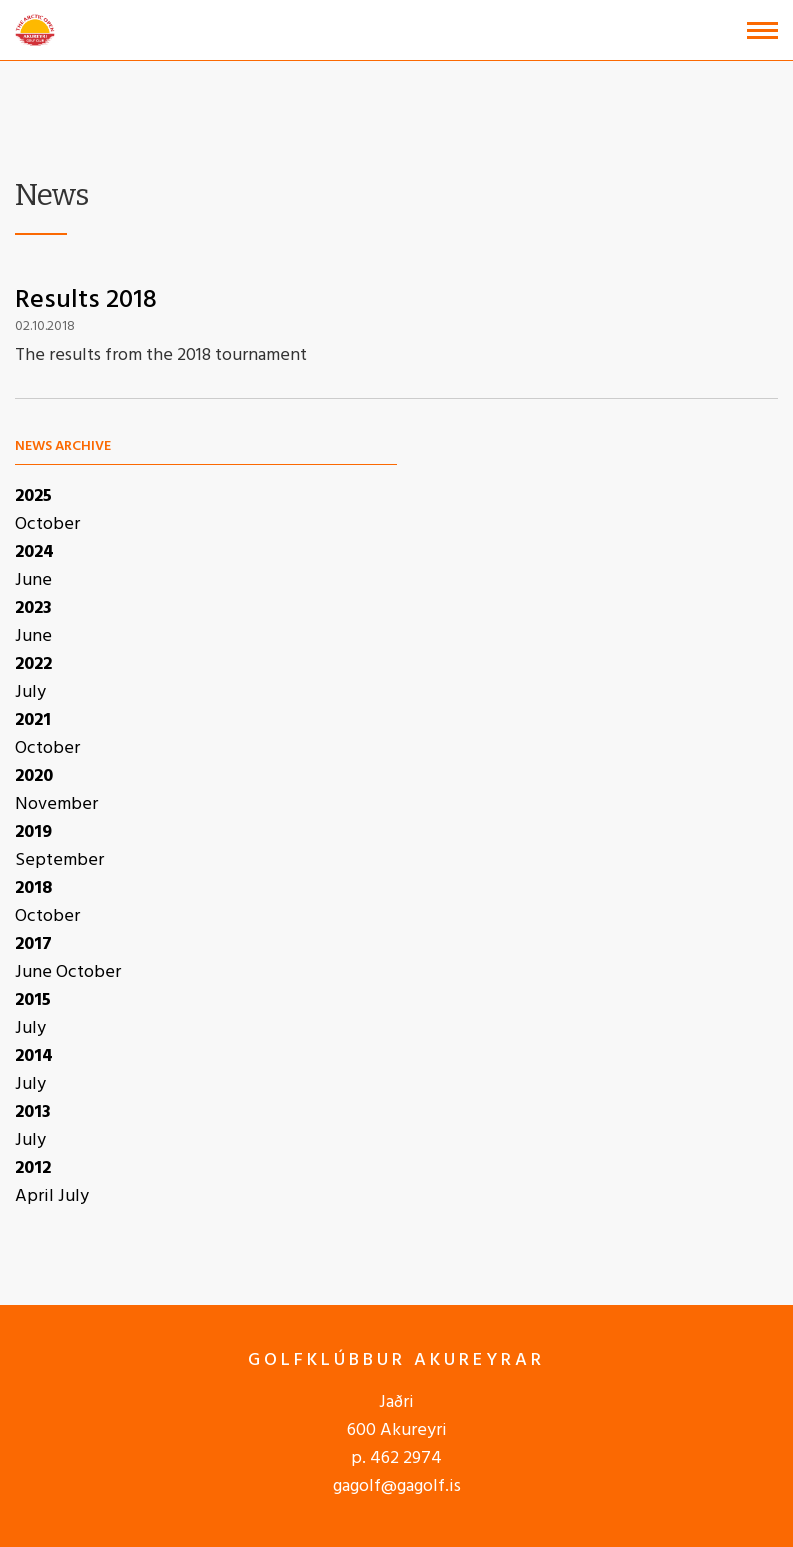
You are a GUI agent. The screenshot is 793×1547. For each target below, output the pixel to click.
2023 (33, 608)
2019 (33, 832)
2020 (34, 776)
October (47, 524)
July (30, 692)
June (33, 580)
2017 (33, 944)
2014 (34, 1056)
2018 (33, 888)
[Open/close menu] (762, 30)
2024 (34, 552)
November (56, 804)
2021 (33, 720)
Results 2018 (86, 300)
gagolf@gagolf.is (397, 1486)
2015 (33, 1000)
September (59, 860)
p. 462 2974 (396, 1458)
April (36, 1196)
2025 (33, 496)
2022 (33, 664)
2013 (33, 1112)
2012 (33, 1168)
